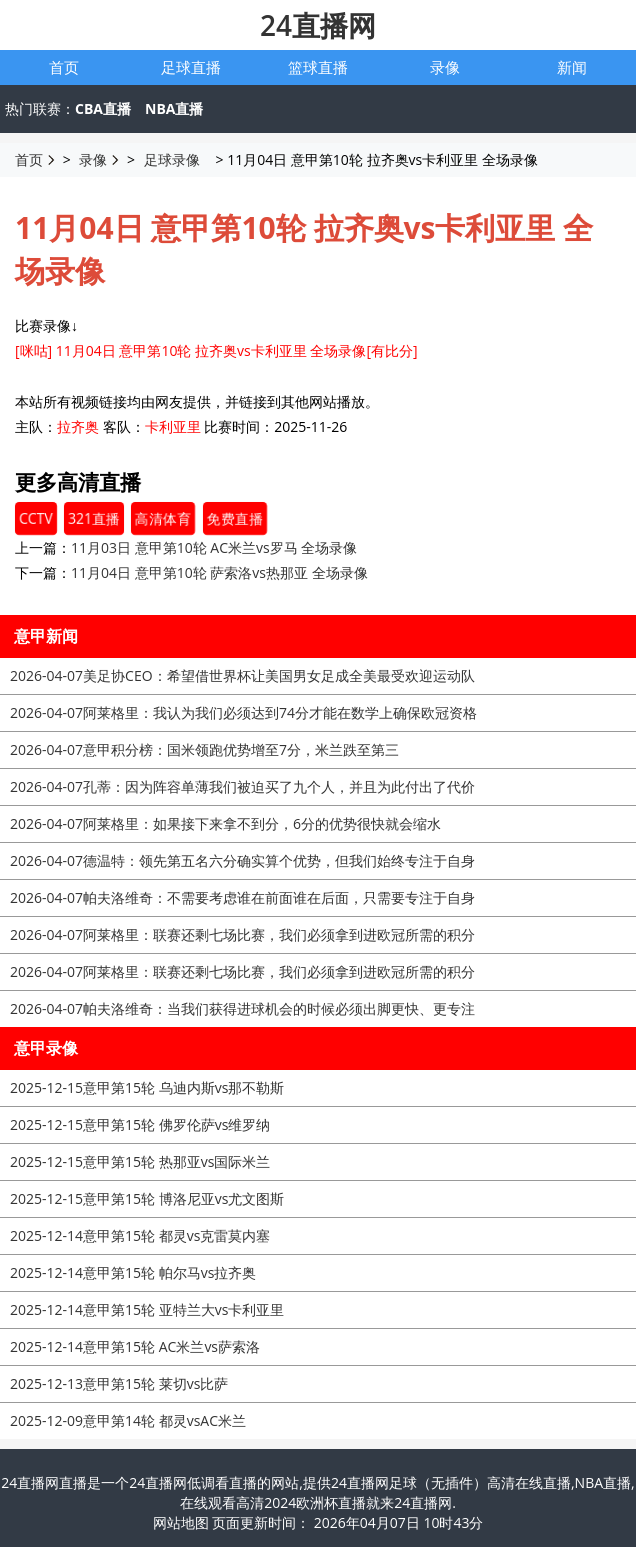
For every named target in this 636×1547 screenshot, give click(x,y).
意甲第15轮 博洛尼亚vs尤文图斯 (147, 1198)
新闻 (572, 67)
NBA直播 (174, 108)
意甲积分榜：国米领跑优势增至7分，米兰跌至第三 (204, 749)
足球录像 (172, 159)
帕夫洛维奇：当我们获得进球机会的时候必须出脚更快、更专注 (242, 1008)
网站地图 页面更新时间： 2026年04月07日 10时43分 (318, 1522)
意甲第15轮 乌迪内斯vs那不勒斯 (147, 1087)
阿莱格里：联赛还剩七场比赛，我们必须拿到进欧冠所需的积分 (242, 934)
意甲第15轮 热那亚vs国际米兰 (140, 1161)
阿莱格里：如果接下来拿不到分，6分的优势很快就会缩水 (225, 823)
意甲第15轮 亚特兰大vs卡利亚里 (147, 1309)
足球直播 (191, 67)
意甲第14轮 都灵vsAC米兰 (128, 1420)
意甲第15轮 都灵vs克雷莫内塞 (140, 1235)
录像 (445, 67)
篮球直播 (318, 67)
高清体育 (163, 518)
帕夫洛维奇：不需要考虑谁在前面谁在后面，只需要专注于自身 (242, 897)
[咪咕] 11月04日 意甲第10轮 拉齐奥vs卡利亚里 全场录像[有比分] (216, 350)
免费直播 (234, 518)
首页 (64, 67)
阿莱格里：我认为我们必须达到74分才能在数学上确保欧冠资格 (243, 712)
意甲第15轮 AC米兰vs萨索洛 (135, 1346)
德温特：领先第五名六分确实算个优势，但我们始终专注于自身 (242, 860)
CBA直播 (103, 108)
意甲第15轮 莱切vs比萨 (119, 1383)
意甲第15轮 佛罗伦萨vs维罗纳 (140, 1124)
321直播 (94, 518)
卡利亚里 (173, 426)
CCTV (36, 518)
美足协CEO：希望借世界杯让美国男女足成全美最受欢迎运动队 (242, 675)
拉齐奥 (78, 426)
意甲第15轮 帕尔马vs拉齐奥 (133, 1272)
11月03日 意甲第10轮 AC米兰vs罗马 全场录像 (214, 547)
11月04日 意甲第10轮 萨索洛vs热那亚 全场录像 (219, 572)
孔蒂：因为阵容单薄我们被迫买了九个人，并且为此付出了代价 (242, 786)
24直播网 (318, 25)
